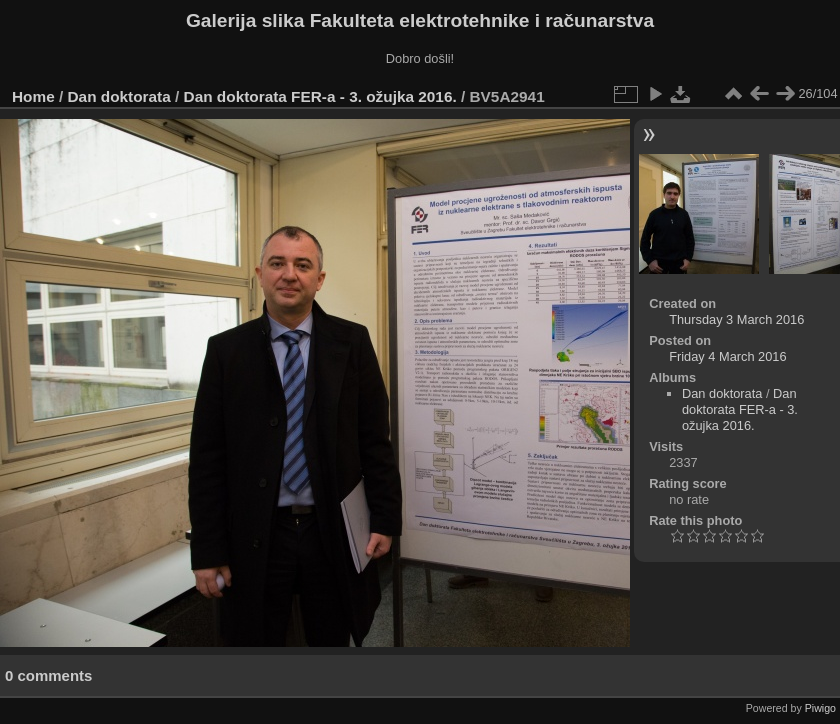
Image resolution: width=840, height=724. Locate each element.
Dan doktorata (119, 96)
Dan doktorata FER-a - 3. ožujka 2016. (320, 96)
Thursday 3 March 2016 (736, 319)
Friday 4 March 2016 (727, 356)
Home (33, 96)
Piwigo (820, 708)
